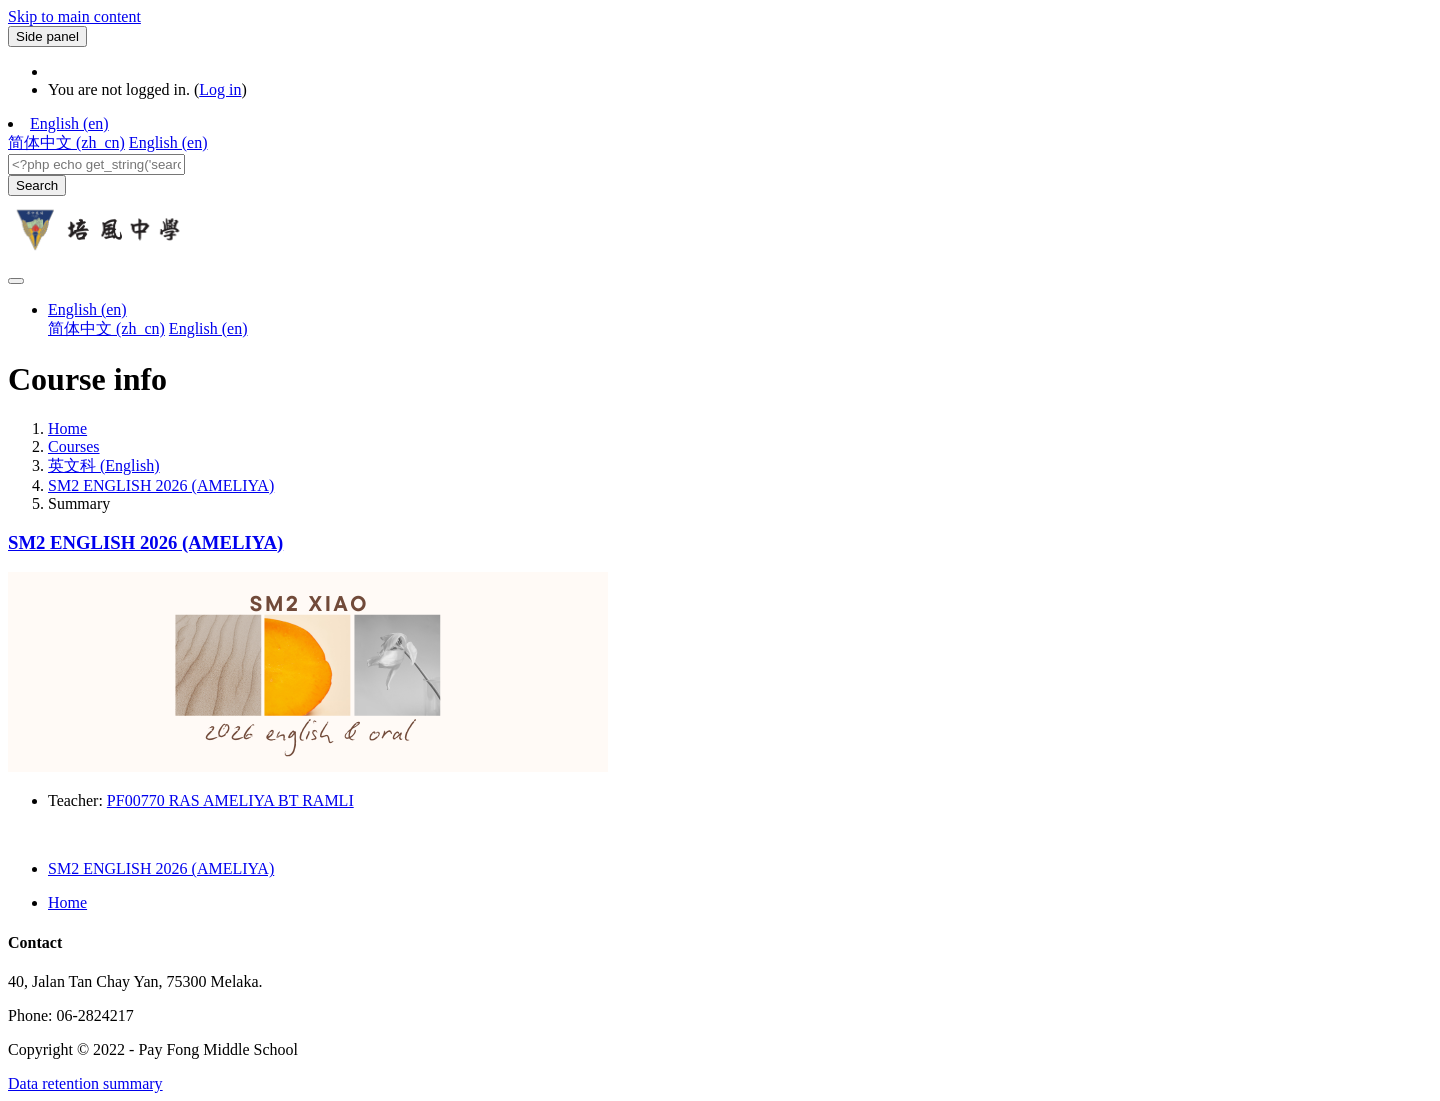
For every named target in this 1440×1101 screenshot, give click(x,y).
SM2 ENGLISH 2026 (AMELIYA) (161, 485)
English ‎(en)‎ (69, 123)
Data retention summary (85, 1083)
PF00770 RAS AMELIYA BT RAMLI (230, 800)
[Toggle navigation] (16, 281)
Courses (74, 446)
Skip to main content (74, 16)
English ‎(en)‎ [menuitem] (168, 142)
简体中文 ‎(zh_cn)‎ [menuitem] (66, 142)
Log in (220, 89)
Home (67, 428)
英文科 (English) (104, 465)
